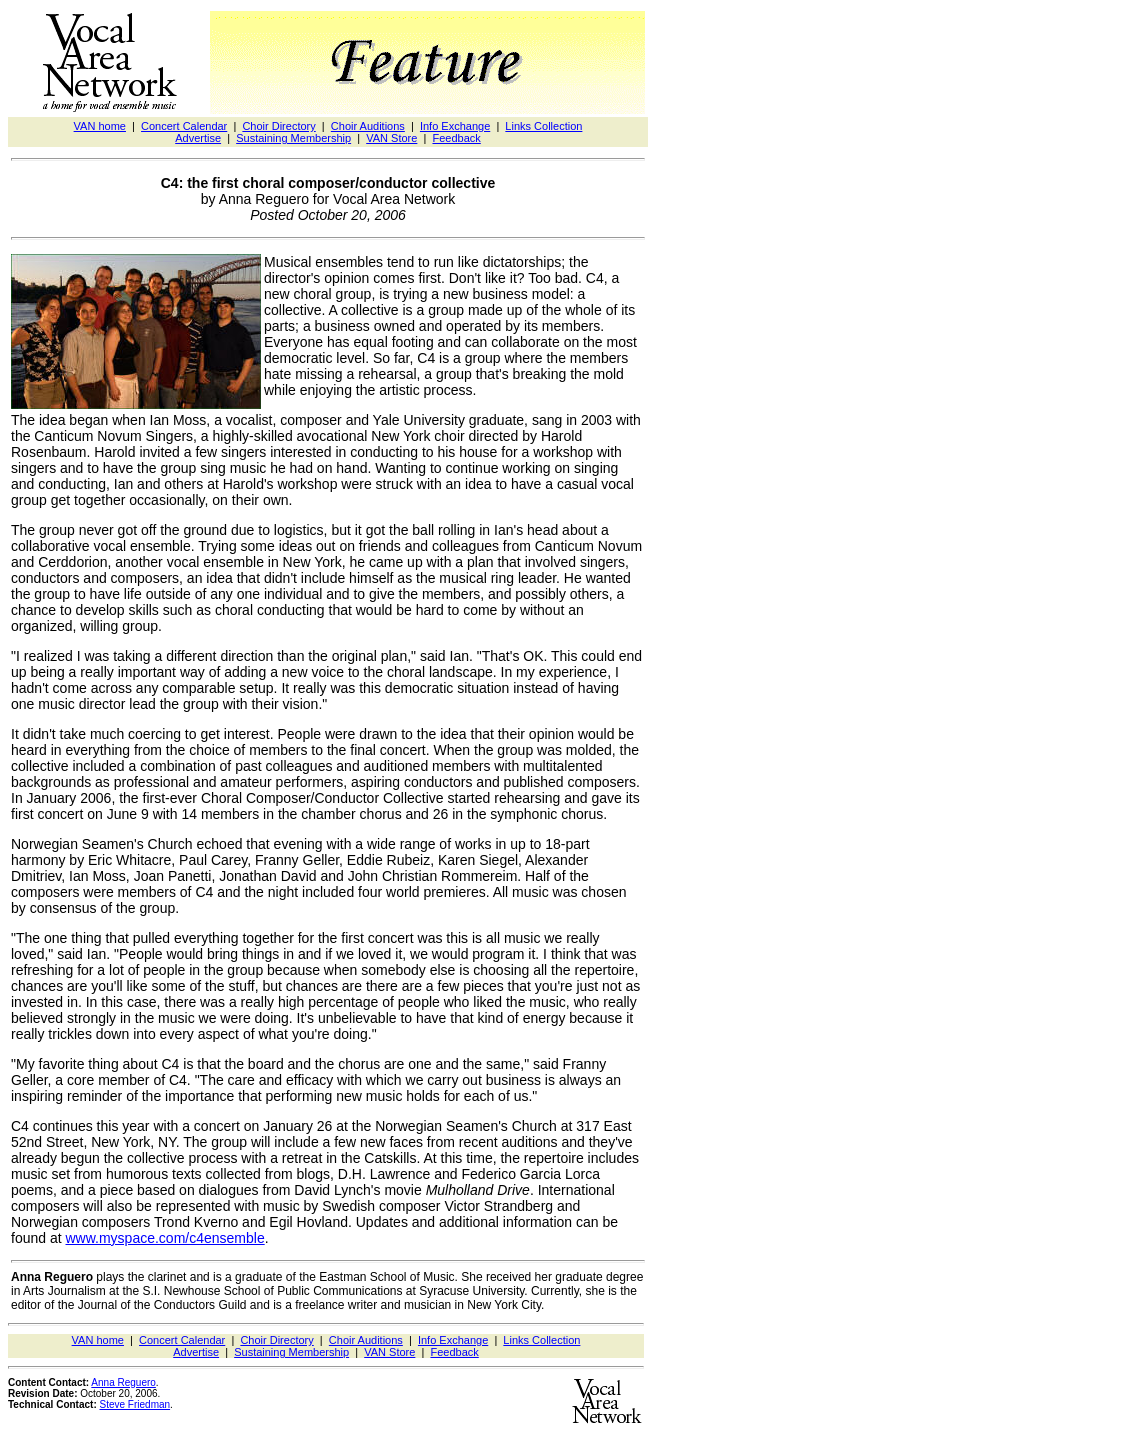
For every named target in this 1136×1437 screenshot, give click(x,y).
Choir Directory (278, 126)
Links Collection (543, 126)
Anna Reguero (123, 1382)
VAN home (100, 126)
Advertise (198, 138)
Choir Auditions (368, 126)
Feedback (456, 138)
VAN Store (391, 138)
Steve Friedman (135, 1404)
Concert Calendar (184, 126)
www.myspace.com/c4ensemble (165, 1238)
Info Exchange (455, 126)
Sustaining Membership (293, 138)
